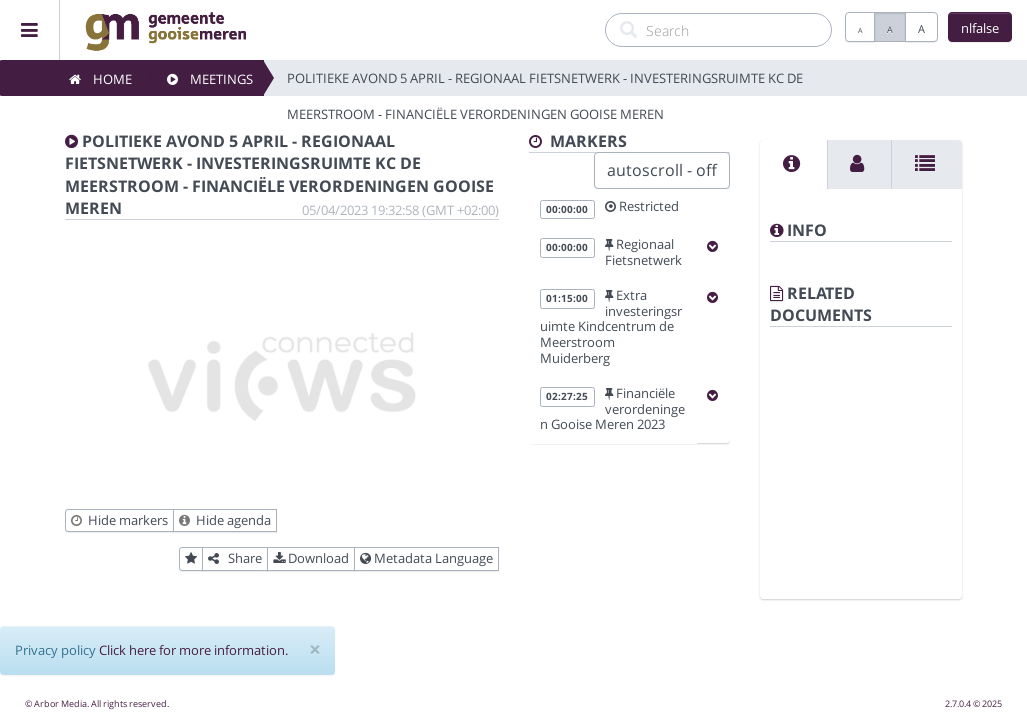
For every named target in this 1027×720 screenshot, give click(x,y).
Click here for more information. (193, 650)
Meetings (210, 79)
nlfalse (980, 28)
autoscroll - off (662, 170)
